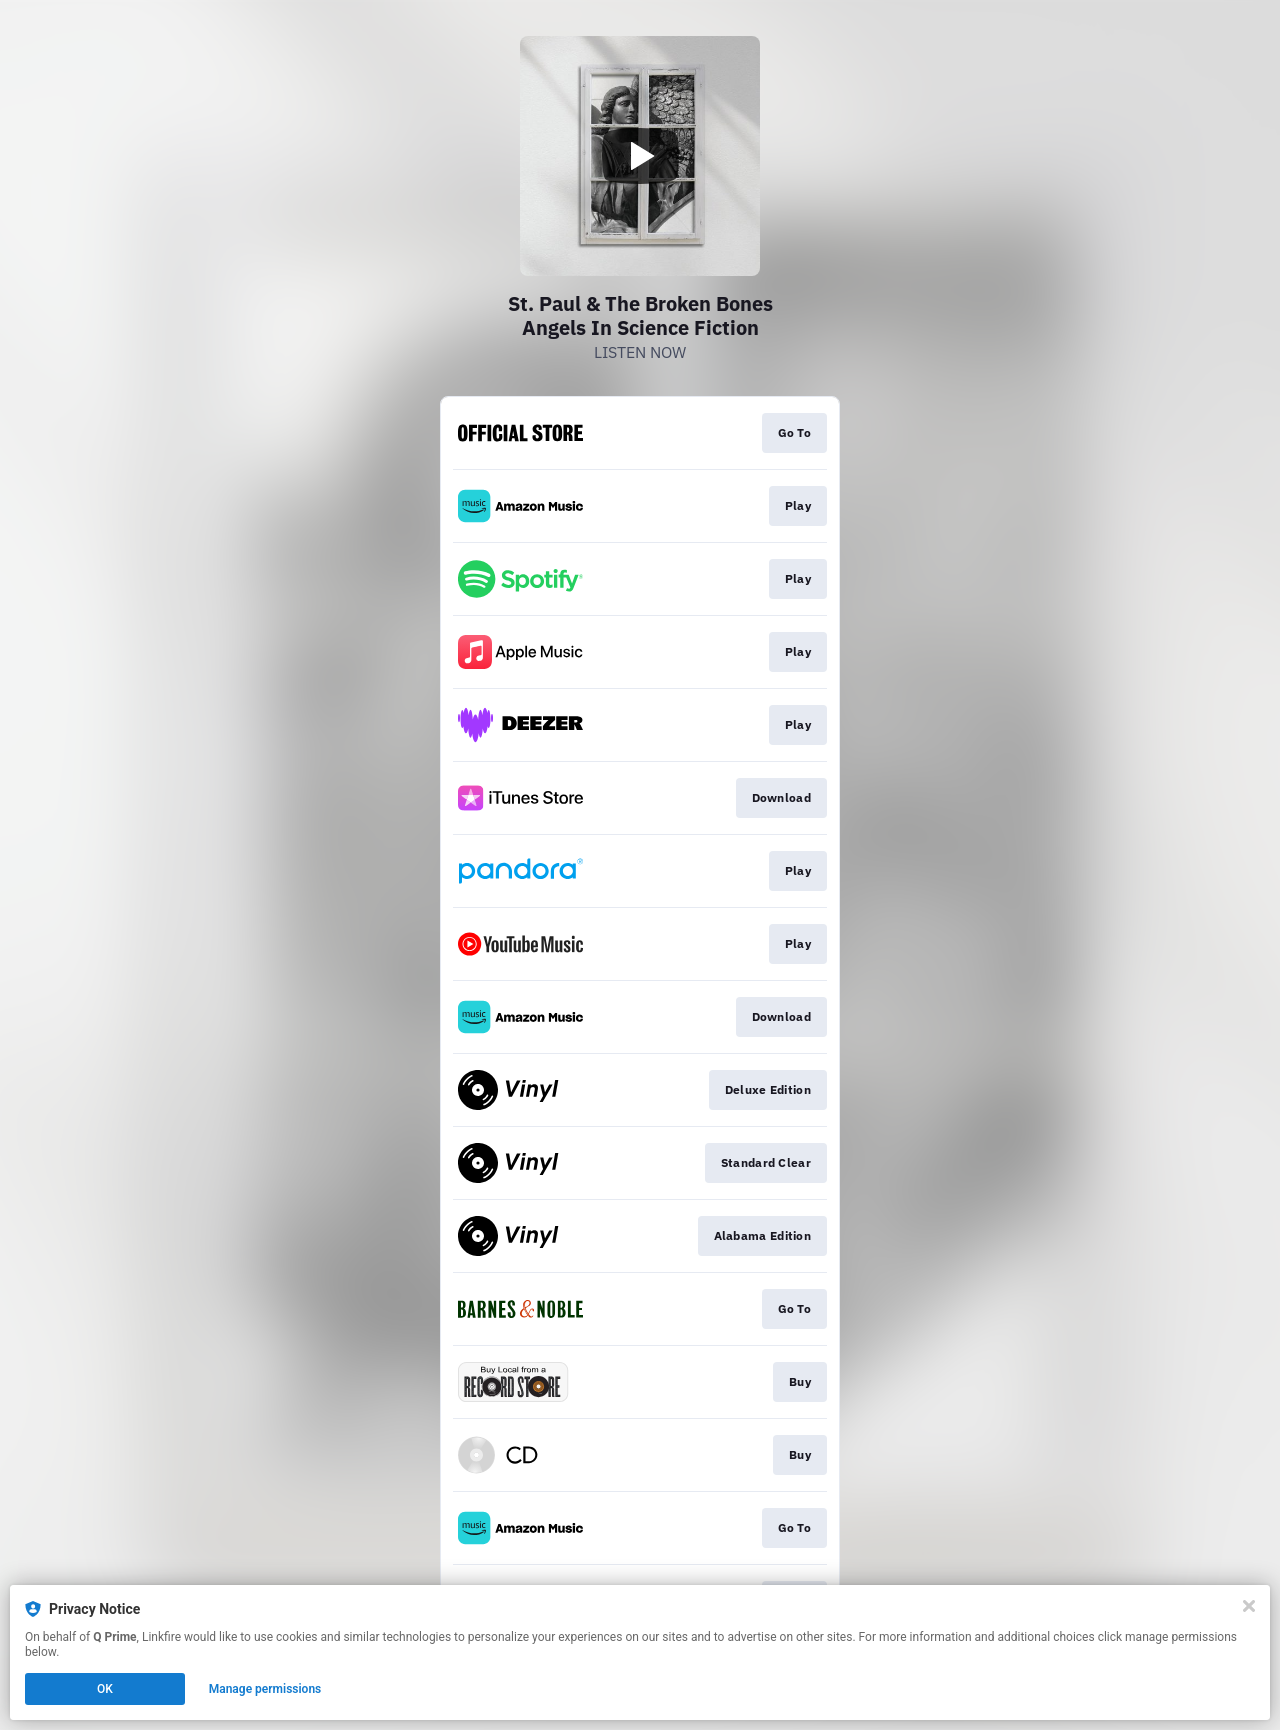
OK (105, 1689)
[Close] (1249, 1606)
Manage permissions (265, 1689)
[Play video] (640, 156)
